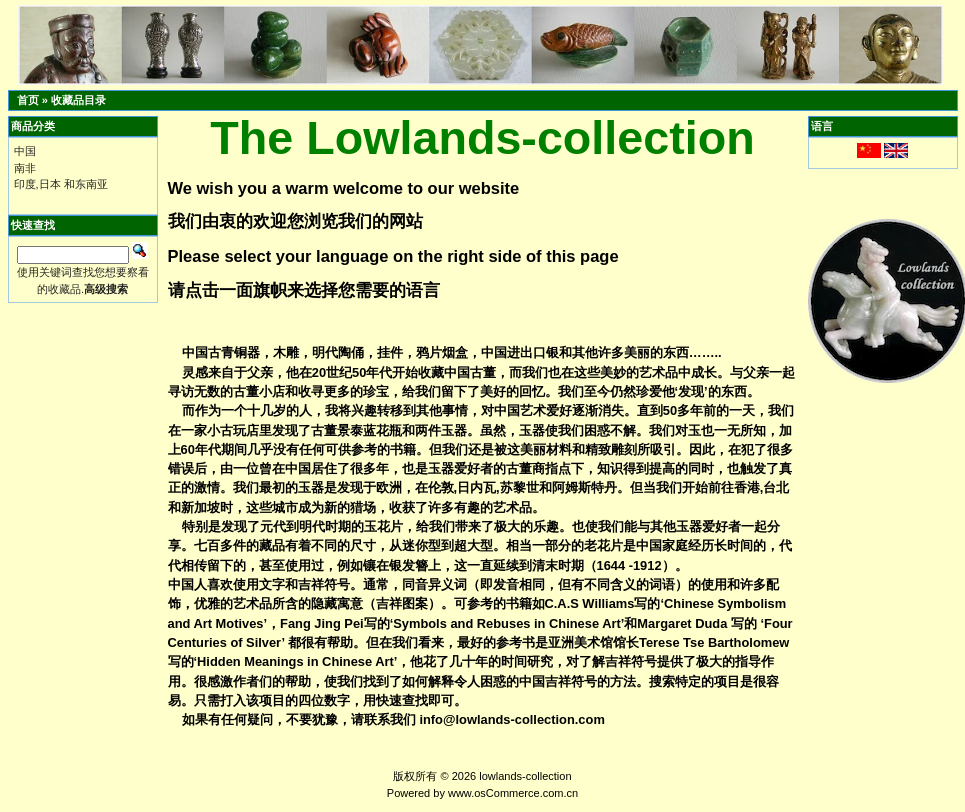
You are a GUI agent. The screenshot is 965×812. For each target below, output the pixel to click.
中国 (25, 151)
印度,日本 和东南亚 (61, 184)
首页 (28, 100)
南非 (25, 168)
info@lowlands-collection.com (511, 719)
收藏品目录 (78, 100)
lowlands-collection (525, 776)
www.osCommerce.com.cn (513, 793)
